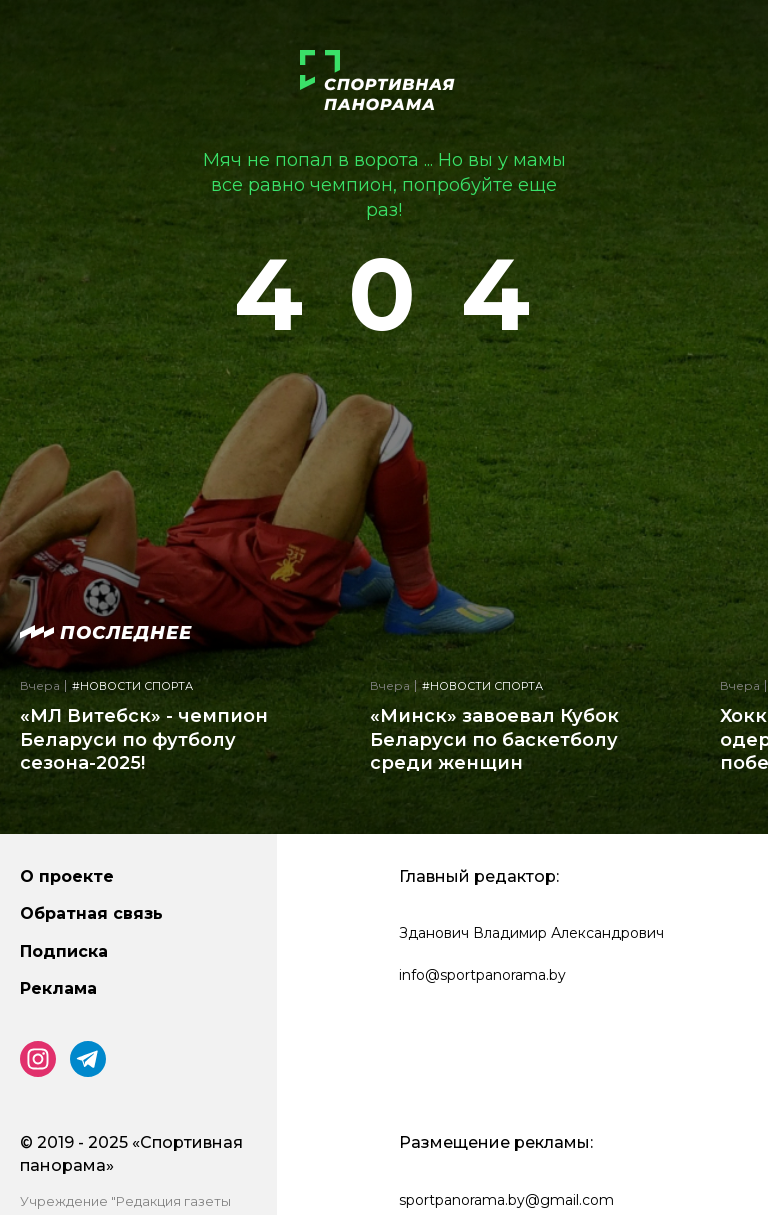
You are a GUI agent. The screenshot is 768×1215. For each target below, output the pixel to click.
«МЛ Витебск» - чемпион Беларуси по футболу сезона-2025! (144, 739)
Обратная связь (91, 913)
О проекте (67, 876)
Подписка (64, 951)
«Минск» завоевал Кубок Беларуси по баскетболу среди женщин (494, 739)
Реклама (58, 988)
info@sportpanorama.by (482, 975)
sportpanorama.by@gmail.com (506, 1200)
